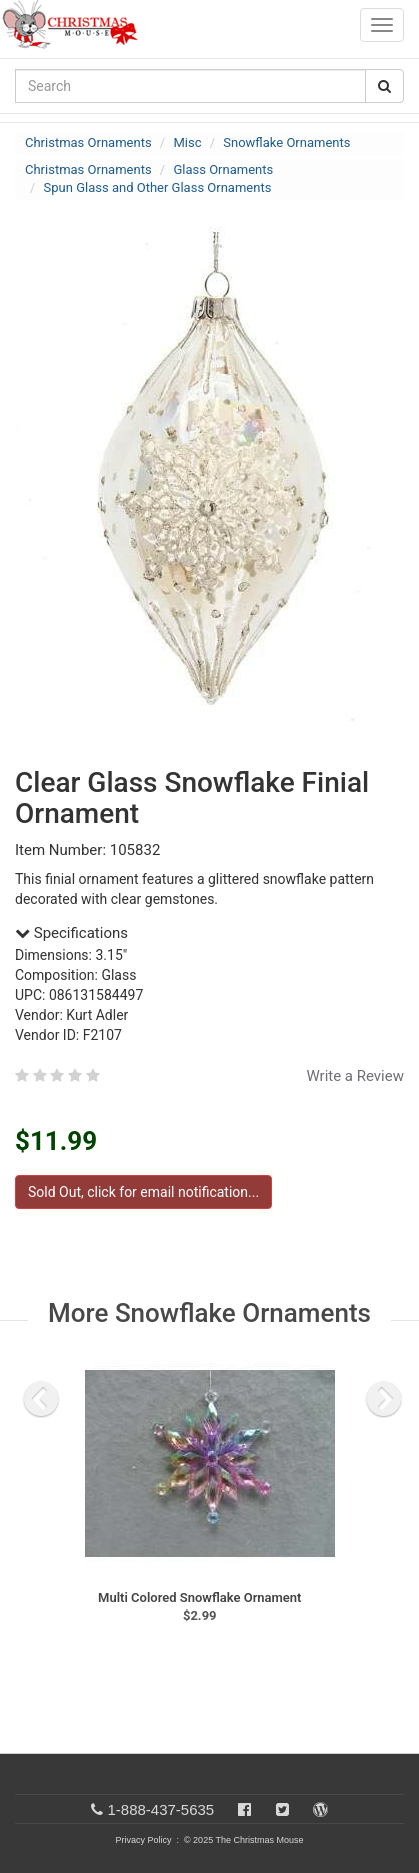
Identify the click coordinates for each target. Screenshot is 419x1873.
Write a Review (355, 1076)
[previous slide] (41, 1399)
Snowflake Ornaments (286, 142)
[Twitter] (282, 1809)
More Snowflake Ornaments (209, 1313)
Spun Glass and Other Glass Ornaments (158, 187)
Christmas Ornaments (88, 142)
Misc (187, 142)
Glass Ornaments (223, 169)
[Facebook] (244, 1809)
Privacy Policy (143, 1840)
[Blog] (320, 1809)
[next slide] (384, 1399)
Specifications (71, 933)
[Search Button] (384, 86)
